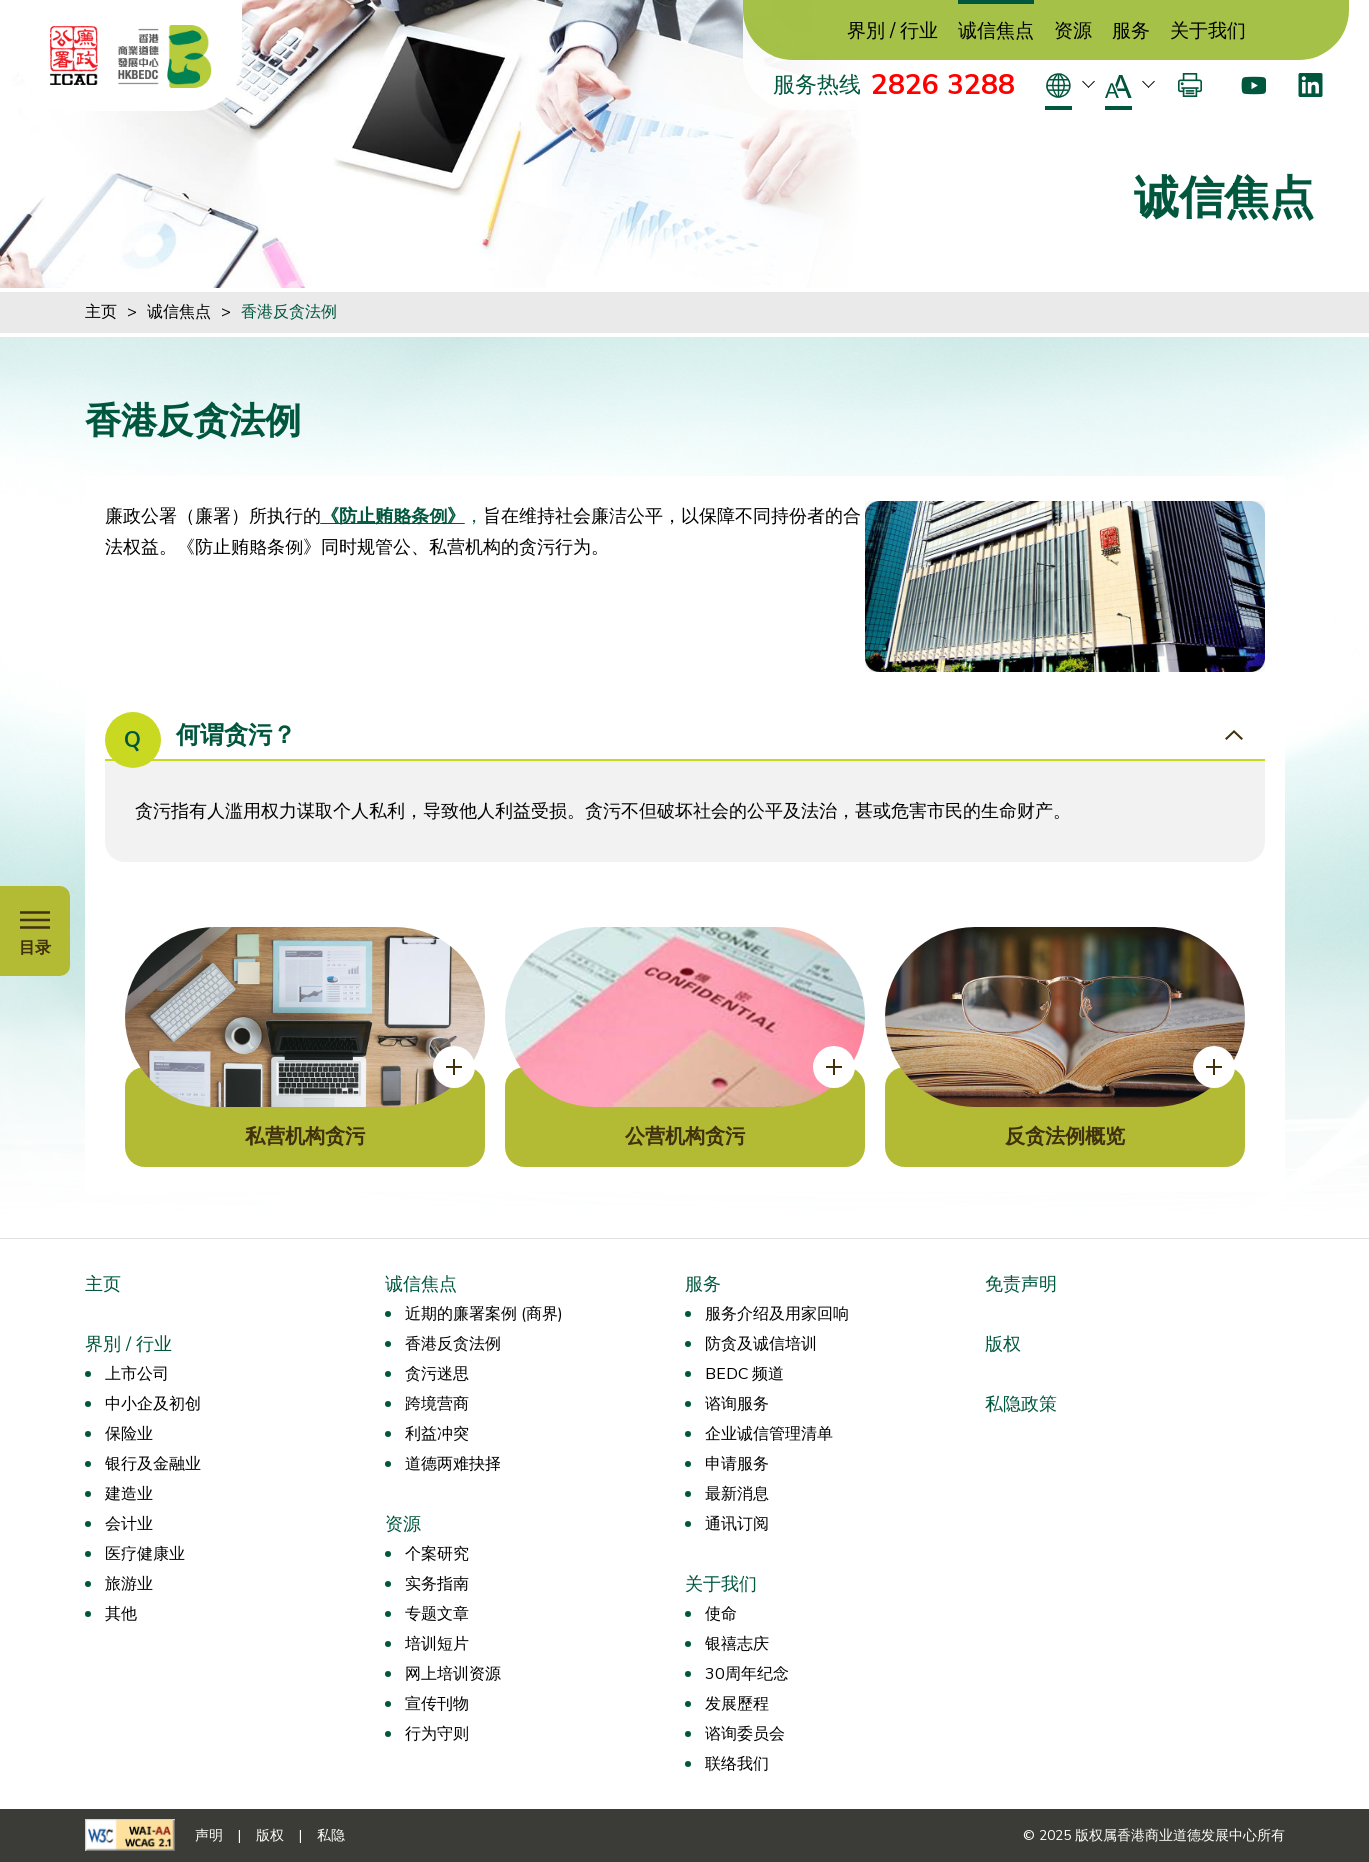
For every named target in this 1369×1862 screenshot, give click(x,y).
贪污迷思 (437, 1374)
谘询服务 (737, 1404)
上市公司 (137, 1374)
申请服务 (737, 1464)
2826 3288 (943, 85)
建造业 (129, 1494)
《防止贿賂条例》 (393, 516)
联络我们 (737, 1764)
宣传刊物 (437, 1704)
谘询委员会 (745, 1734)
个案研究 (437, 1554)
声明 (209, 1835)
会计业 (129, 1524)
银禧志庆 (737, 1644)
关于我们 (1208, 31)
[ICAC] (74, 56)
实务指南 (437, 1584)
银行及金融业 (153, 1464)
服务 (1131, 31)
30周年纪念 (747, 1674)
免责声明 (1021, 1284)
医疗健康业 (145, 1554)
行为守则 (437, 1734)
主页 (101, 312)
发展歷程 (737, 1704)
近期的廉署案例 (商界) (484, 1314)
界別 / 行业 (892, 31)
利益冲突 (437, 1434)
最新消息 (737, 1494)
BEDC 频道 (744, 1374)
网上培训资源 (453, 1674)
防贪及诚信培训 (761, 1344)
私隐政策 (1021, 1404)
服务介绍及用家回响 (777, 1314)
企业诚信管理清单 (769, 1434)
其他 (121, 1614)
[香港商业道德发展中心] (165, 56)
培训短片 (437, 1644)
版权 (1003, 1344)
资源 (1073, 31)
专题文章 (437, 1614)
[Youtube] (1253, 85)
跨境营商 (437, 1404)
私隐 (331, 1835)
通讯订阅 (737, 1524)
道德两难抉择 (453, 1464)
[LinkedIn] (1310, 85)
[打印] (1190, 85)
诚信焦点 (996, 31)
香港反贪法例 (289, 312)
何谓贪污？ (200, 736)
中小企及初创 (153, 1404)
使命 (721, 1614)
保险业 (129, 1434)
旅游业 (129, 1584)
